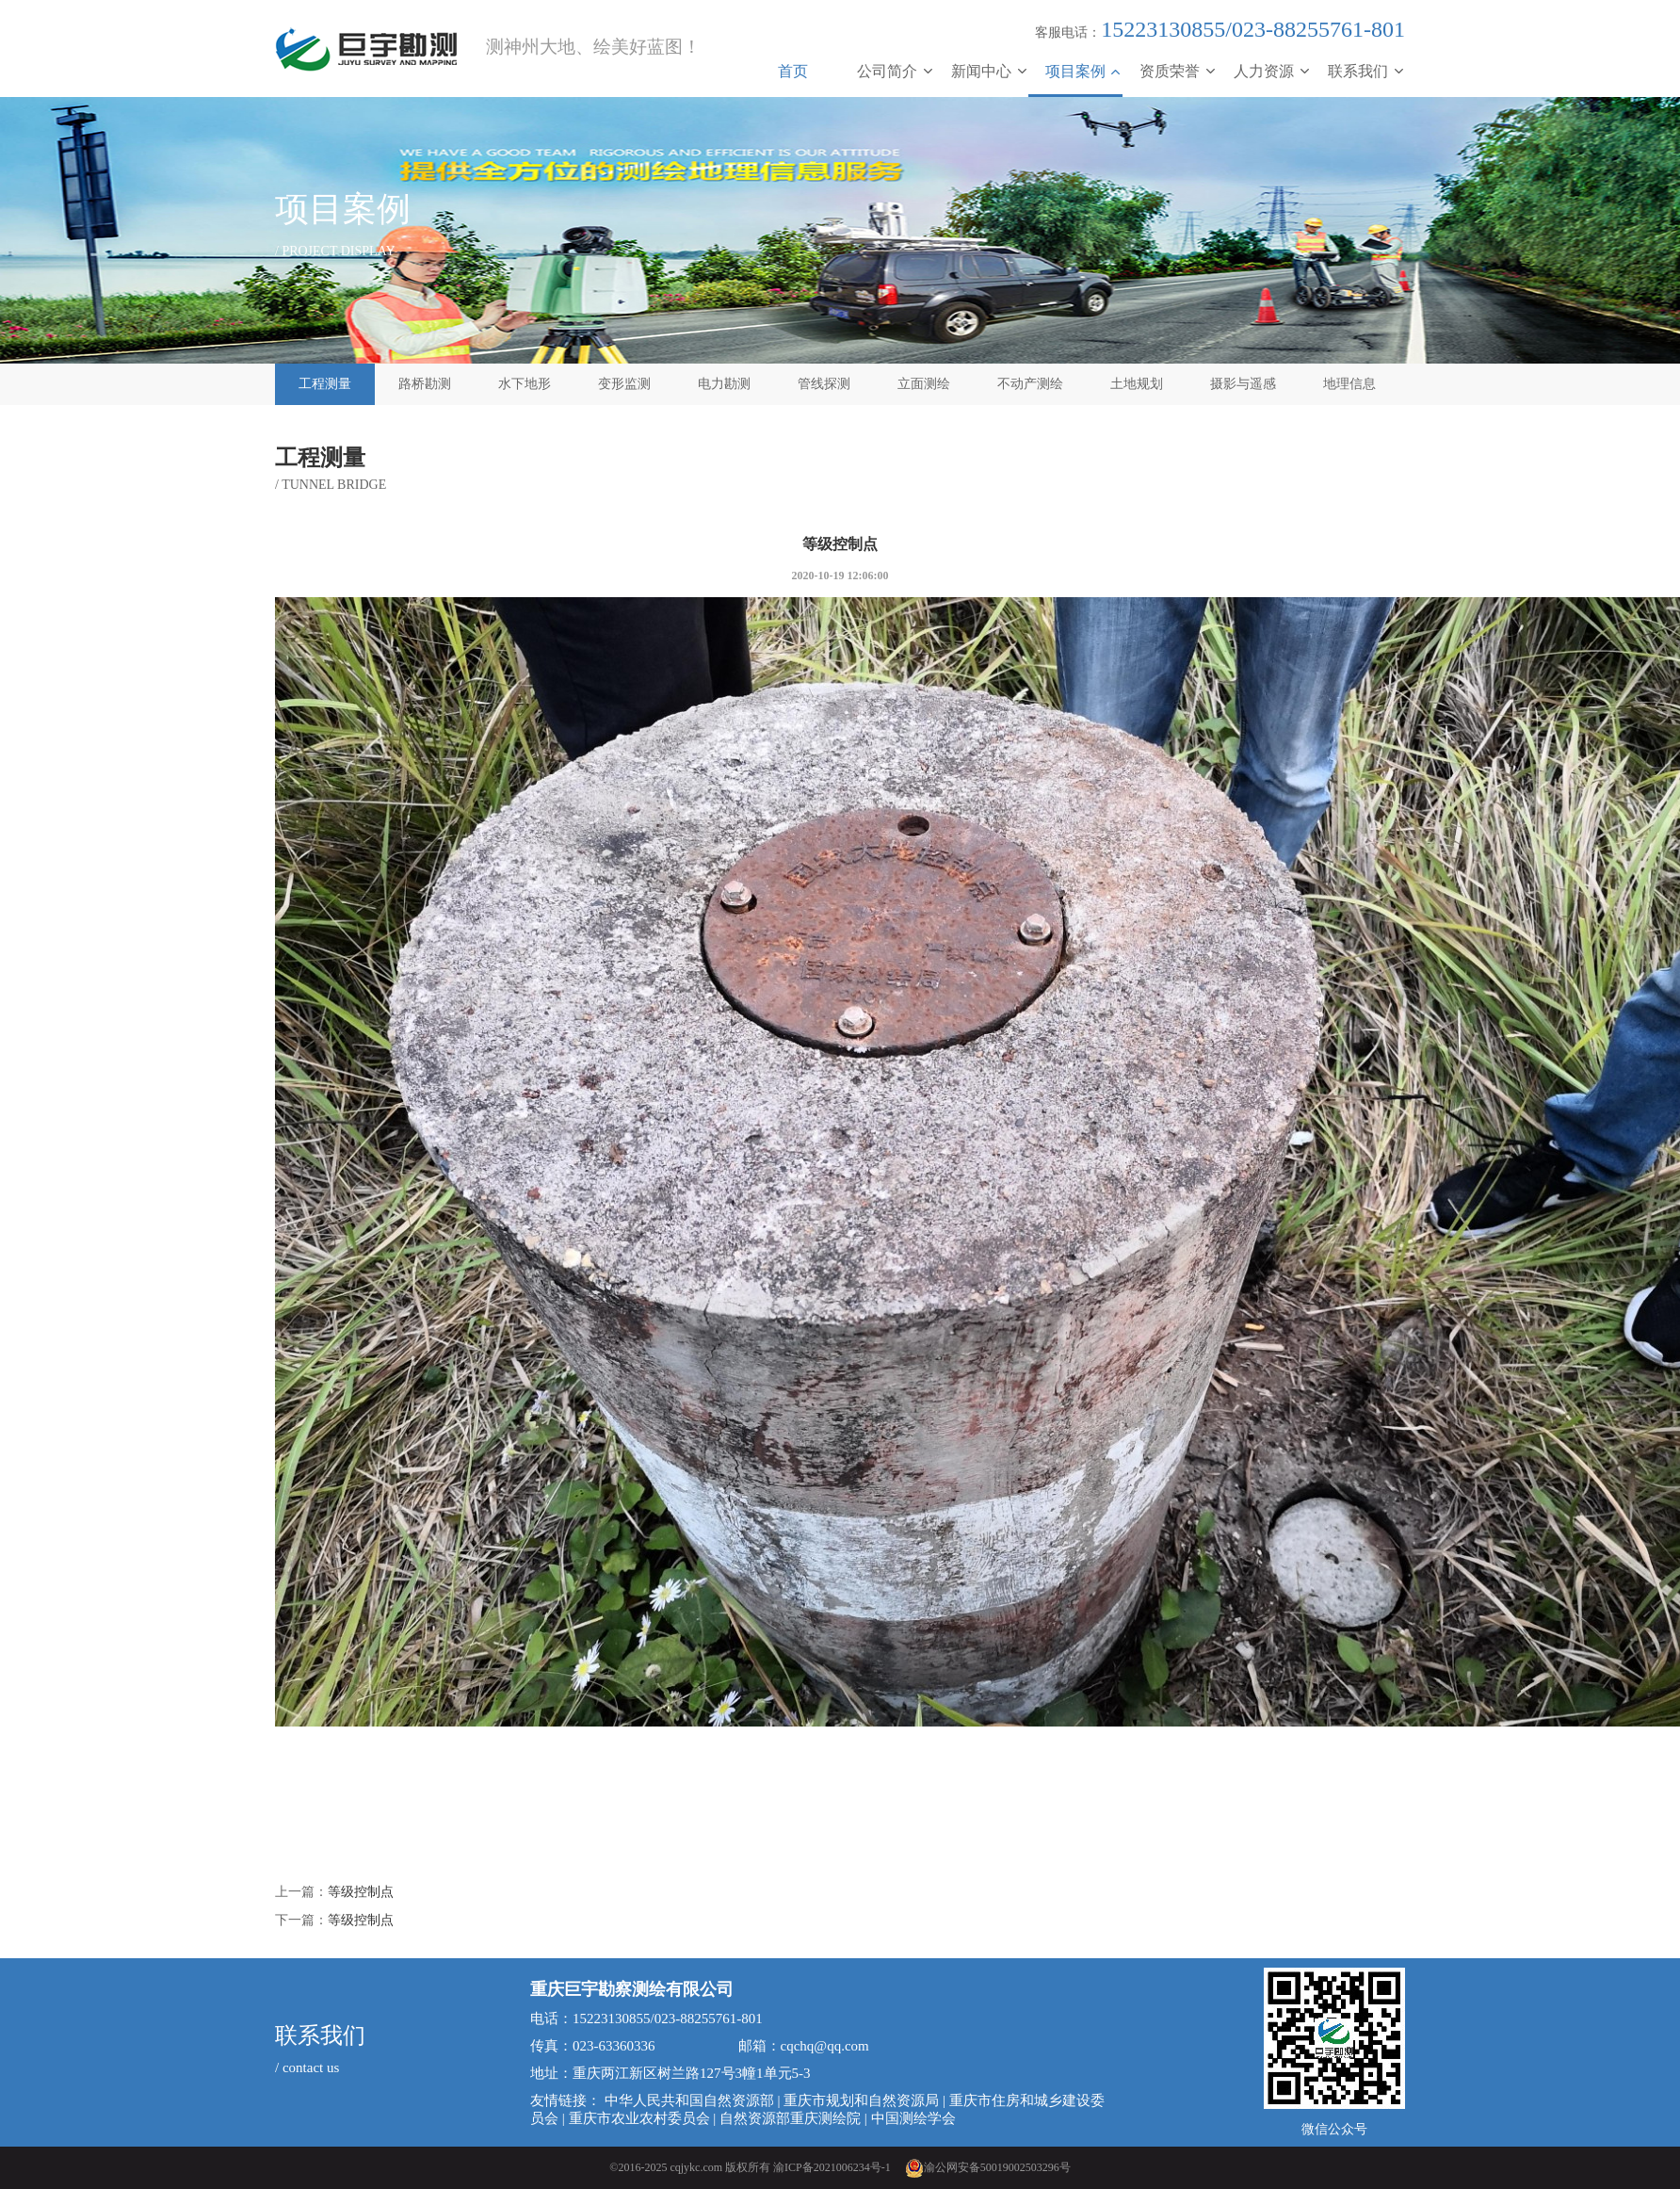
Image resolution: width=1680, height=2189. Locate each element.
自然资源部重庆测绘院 (790, 2118)
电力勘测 (724, 384)
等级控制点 (361, 1892)
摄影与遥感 (1243, 384)
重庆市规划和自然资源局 (861, 2100)
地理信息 (1349, 384)
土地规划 (1136, 384)
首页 (793, 71)
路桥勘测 (424, 384)
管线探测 (824, 384)
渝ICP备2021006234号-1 (832, 2167)
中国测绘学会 (913, 2118)
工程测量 (325, 384)
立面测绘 (923, 384)
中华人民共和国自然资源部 (689, 2100)
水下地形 (524, 384)
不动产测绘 (1030, 384)
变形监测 (624, 384)
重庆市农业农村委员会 (639, 2118)
